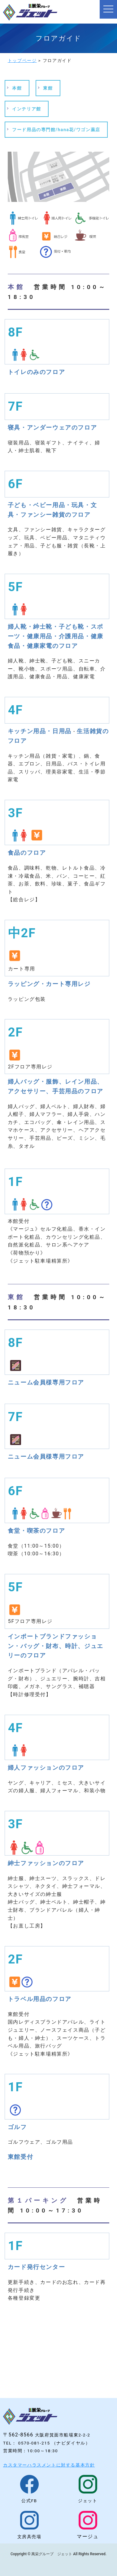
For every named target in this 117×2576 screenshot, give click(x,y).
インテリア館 (26, 108)
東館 (48, 88)
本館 (17, 88)
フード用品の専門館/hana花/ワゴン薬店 (56, 129)
